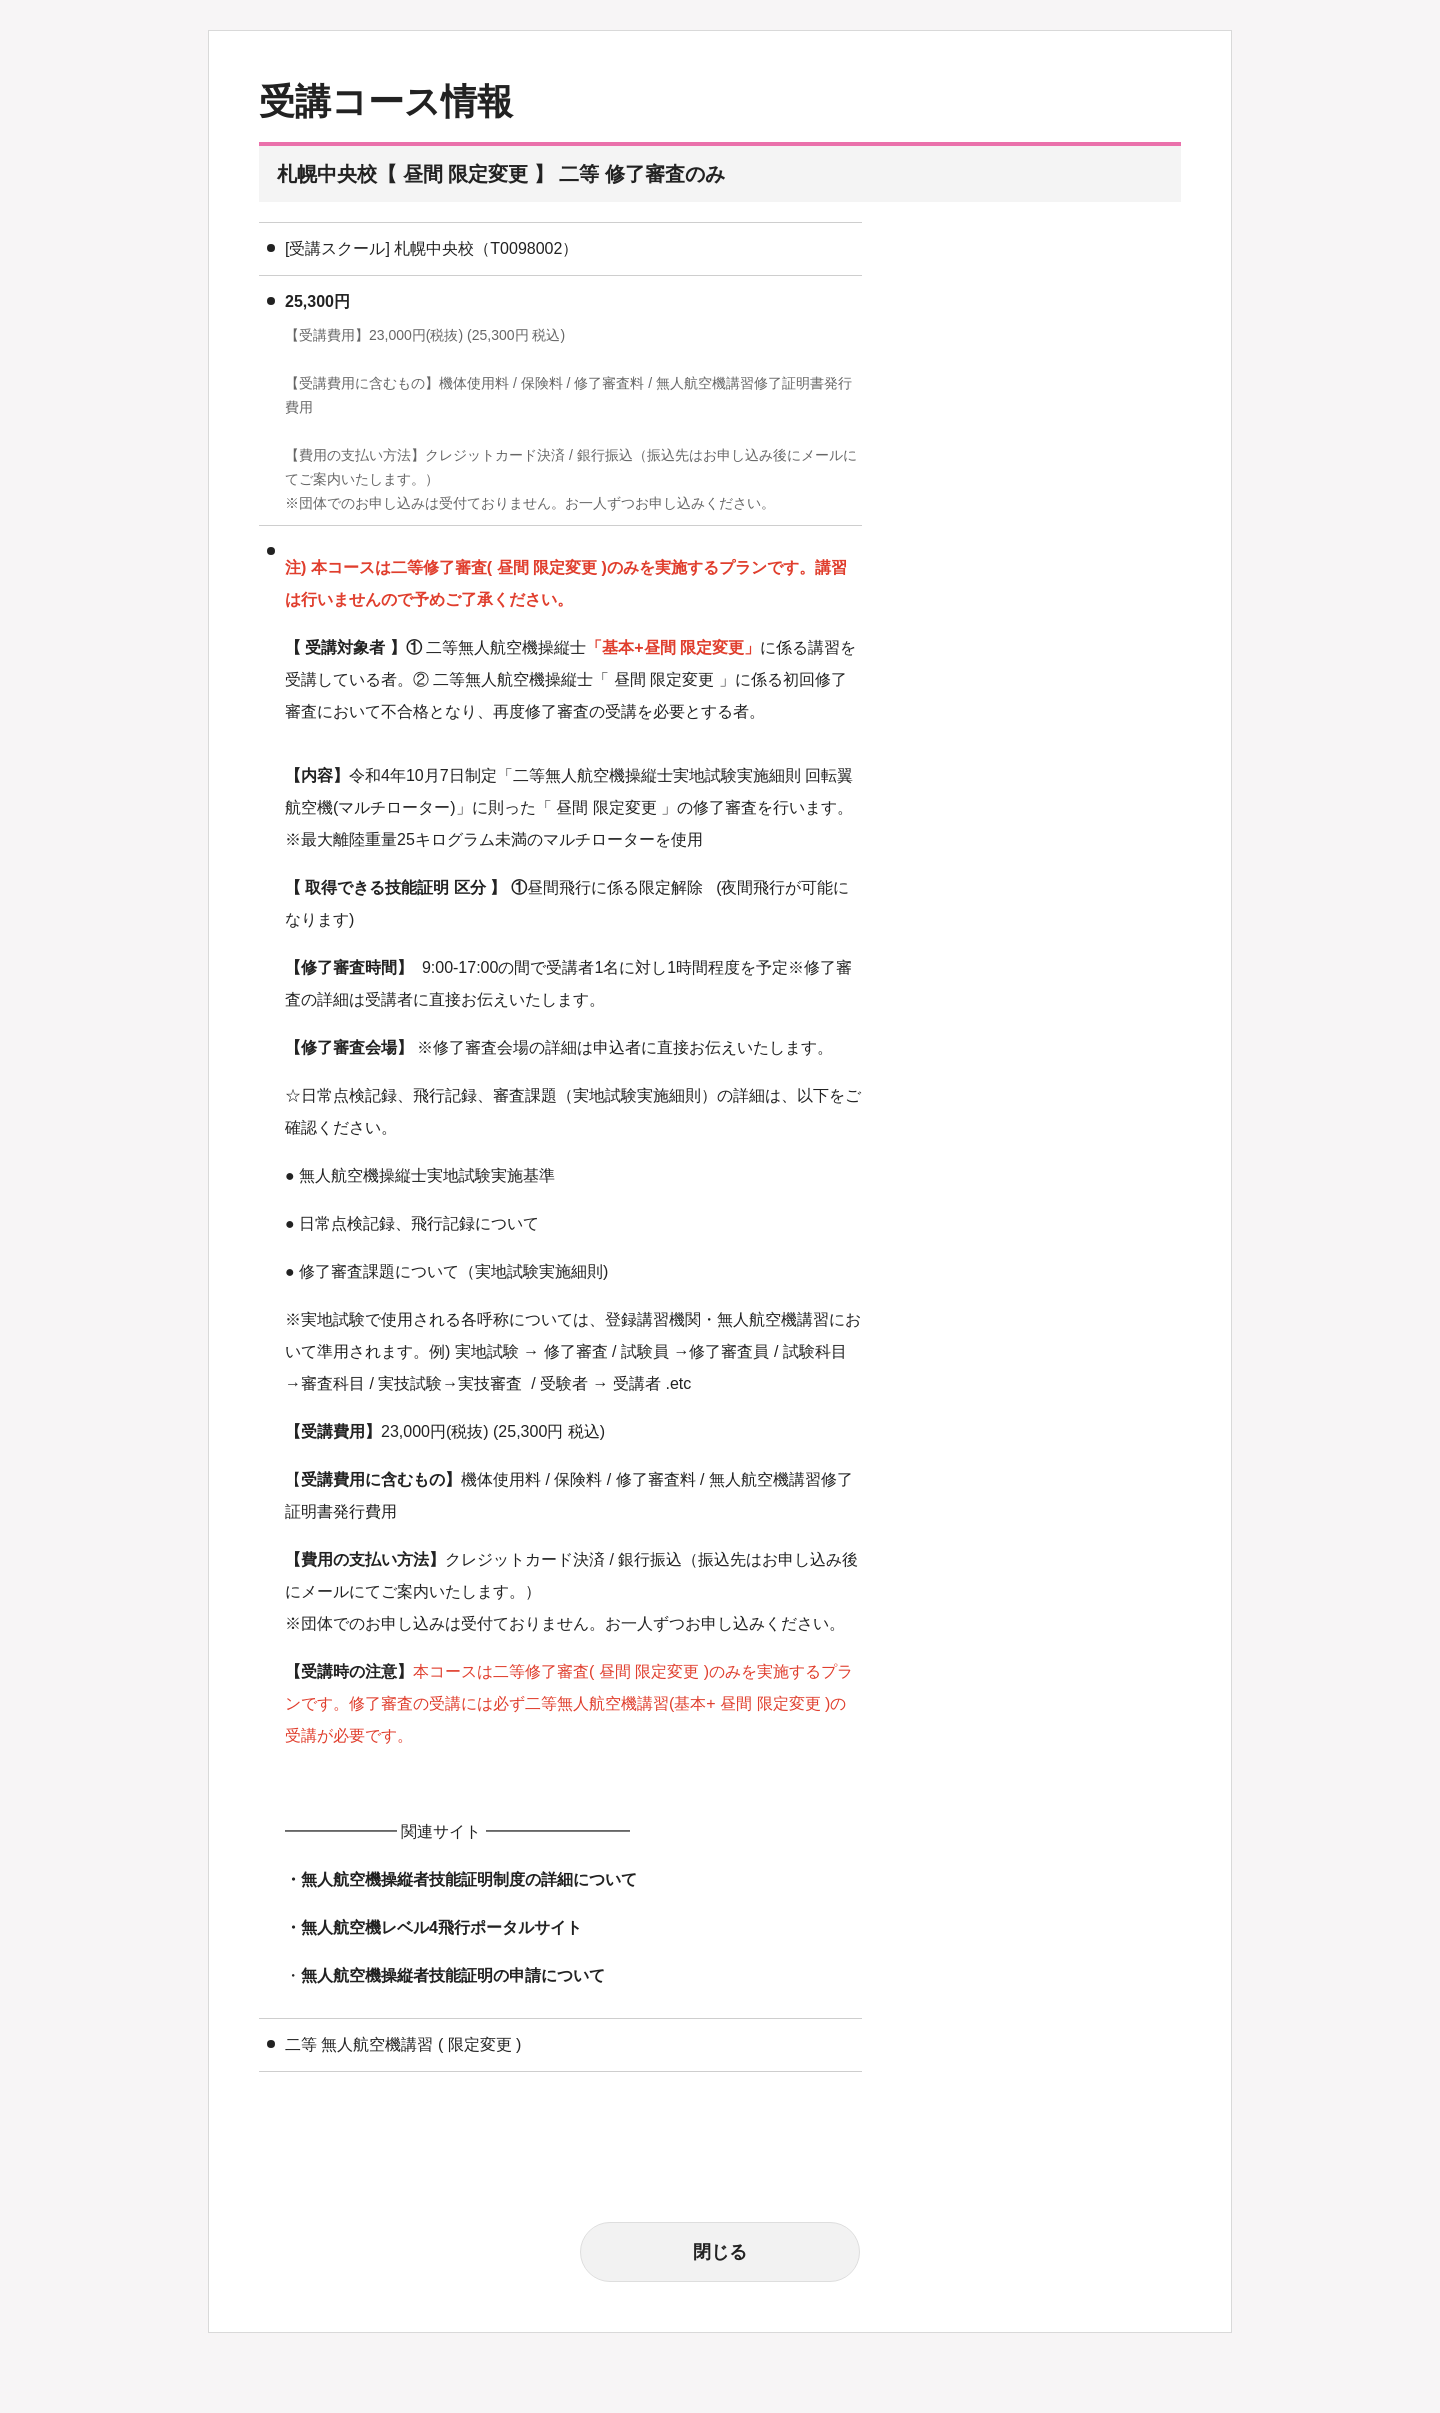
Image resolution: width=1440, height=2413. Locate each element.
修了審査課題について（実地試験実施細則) (453, 1271)
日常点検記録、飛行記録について (419, 1223)
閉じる (720, 2252)
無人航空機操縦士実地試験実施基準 (427, 1175)
